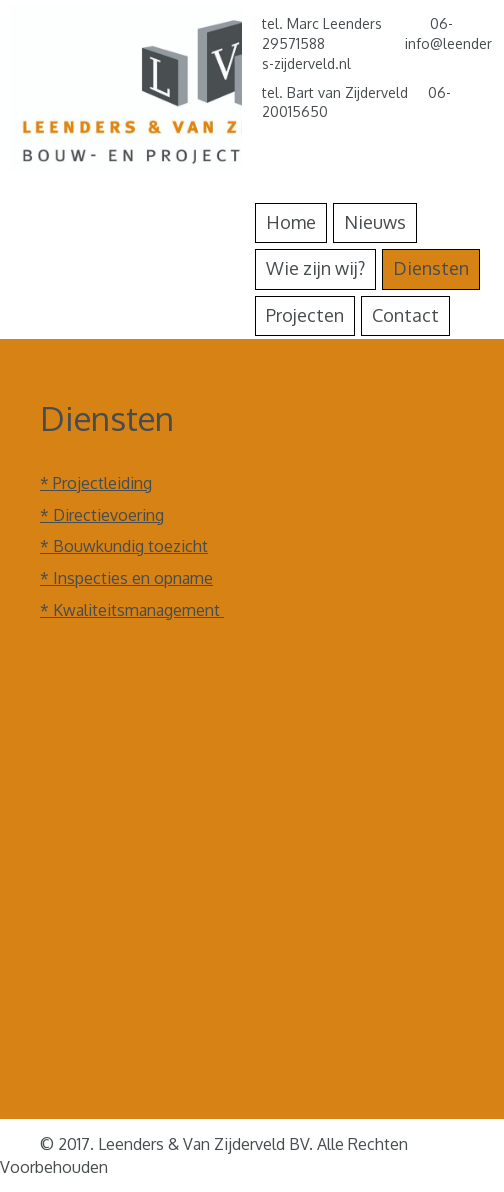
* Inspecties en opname (126, 578)
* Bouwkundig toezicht (124, 546)
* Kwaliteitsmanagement (132, 610)
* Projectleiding (96, 483)
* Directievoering (102, 515)
